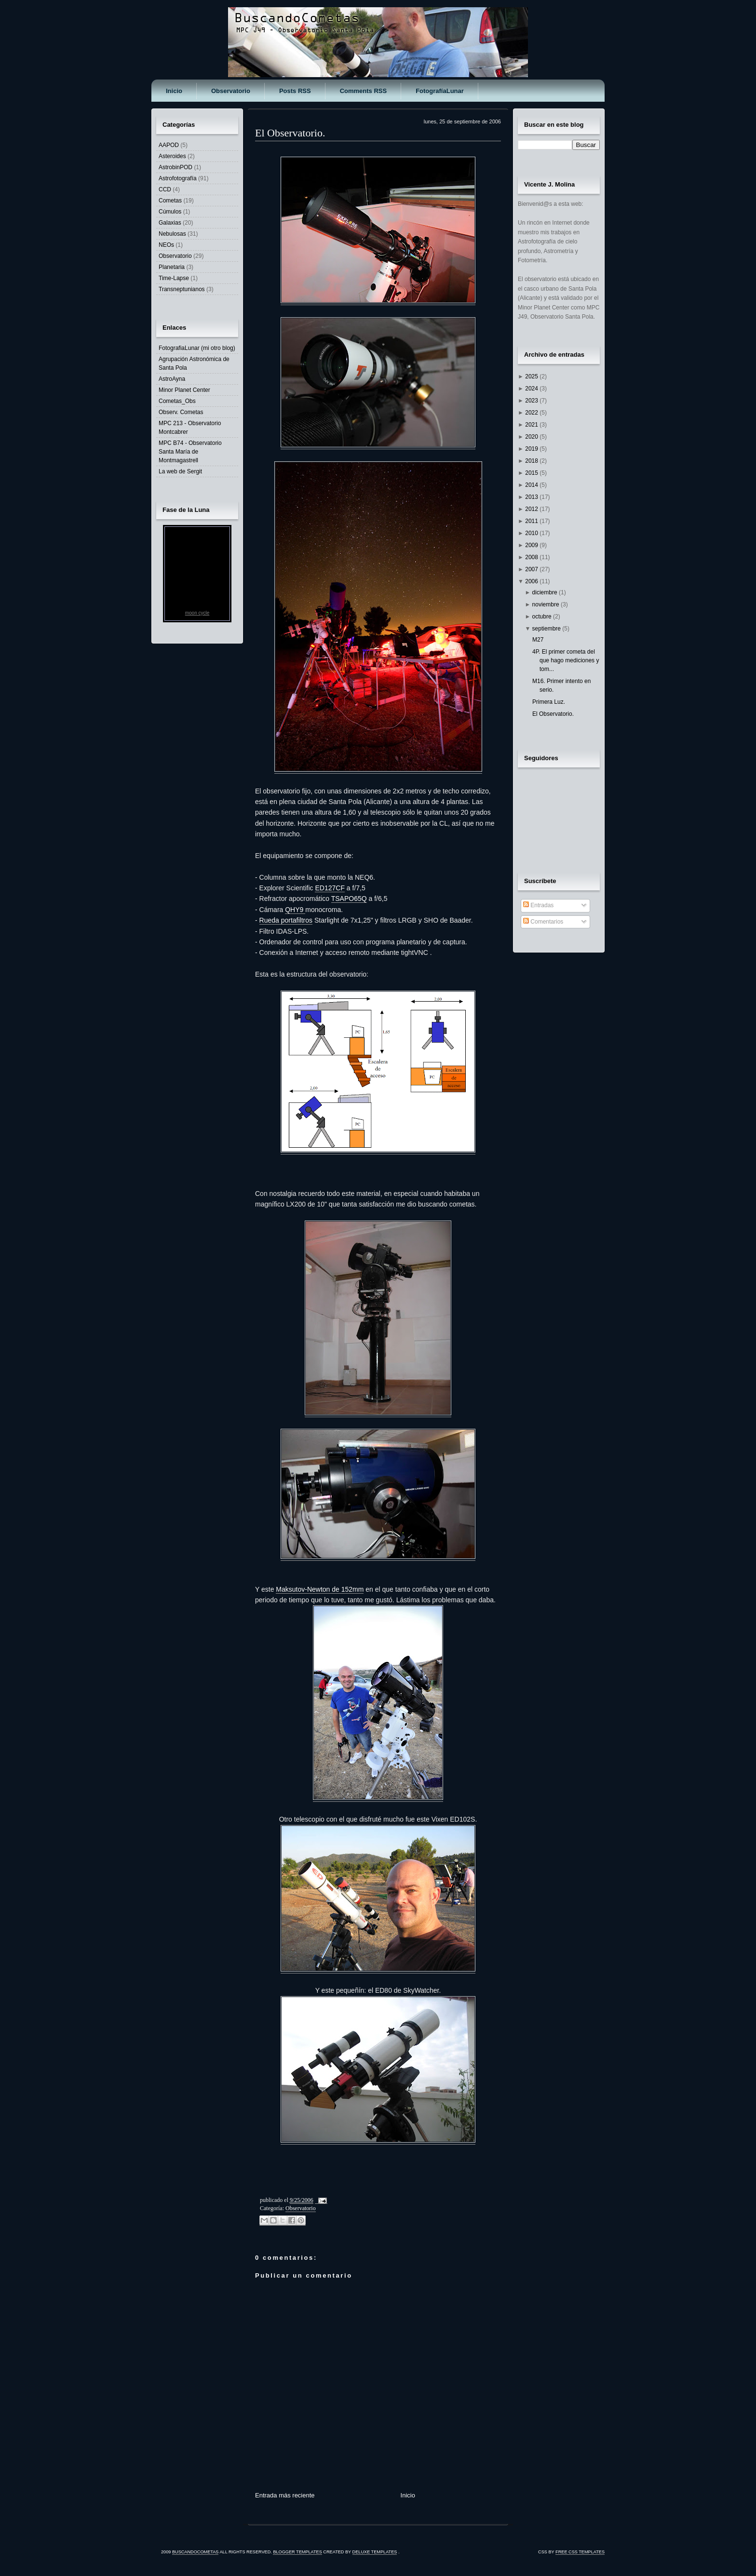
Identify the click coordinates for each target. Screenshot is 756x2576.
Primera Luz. (548, 701)
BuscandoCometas (195, 2551)
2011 (532, 521)
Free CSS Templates (580, 2551)
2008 (532, 557)
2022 (532, 412)
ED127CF (329, 888)
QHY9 (295, 909)
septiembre (547, 628)
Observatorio (230, 90)
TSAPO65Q (349, 898)
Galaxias (170, 222)
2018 (532, 460)
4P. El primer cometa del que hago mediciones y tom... (565, 660)
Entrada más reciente (285, 2495)
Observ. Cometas (181, 412)
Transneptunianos (182, 289)
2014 (532, 485)
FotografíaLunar (440, 90)
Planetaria (172, 267)
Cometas (170, 200)
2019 (532, 448)
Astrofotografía (178, 178)
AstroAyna (172, 379)
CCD (165, 189)
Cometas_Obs (177, 401)
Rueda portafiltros (286, 920)
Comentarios (543, 921)
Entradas (538, 905)
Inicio (174, 90)
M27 (537, 639)
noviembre (546, 604)
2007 (532, 569)
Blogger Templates (297, 2551)
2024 (532, 388)
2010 (532, 533)
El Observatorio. (290, 133)
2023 (532, 400)
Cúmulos (170, 211)
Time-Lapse (174, 278)
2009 (532, 545)
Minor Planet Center (184, 390)
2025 (532, 376)
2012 (532, 509)
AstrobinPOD (175, 167)
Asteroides (172, 156)
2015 (532, 473)
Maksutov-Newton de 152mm (320, 1589)
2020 (532, 436)
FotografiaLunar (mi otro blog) (197, 348)
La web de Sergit (180, 471)
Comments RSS (363, 90)
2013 (532, 497)
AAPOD (169, 145)
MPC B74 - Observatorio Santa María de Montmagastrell (190, 452)
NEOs (166, 245)
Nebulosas (172, 233)
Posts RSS (295, 90)
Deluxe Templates (374, 2551)
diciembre (545, 592)
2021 (532, 424)
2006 (532, 581)
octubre (542, 616)
